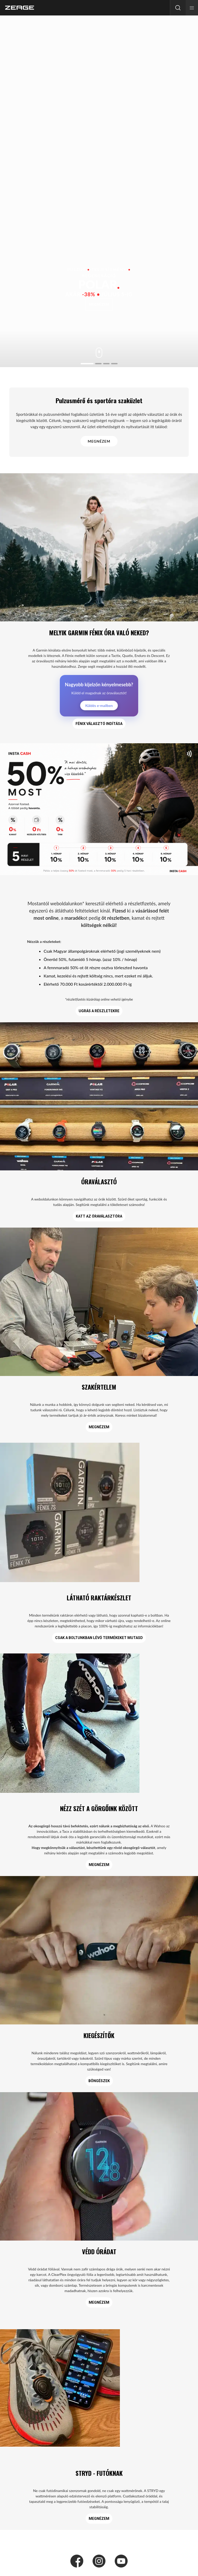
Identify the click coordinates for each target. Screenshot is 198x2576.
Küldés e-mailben (99, 705)
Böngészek (99, 2081)
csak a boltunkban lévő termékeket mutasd (99, 1638)
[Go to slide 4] (114, 363)
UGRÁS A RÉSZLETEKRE (99, 1011)
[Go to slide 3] (106, 363)
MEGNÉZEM (99, 441)
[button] (192, 7)
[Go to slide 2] (98, 363)
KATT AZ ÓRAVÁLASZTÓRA (99, 1216)
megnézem (99, 304)
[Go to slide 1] (87, 363)
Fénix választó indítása (99, 724)
